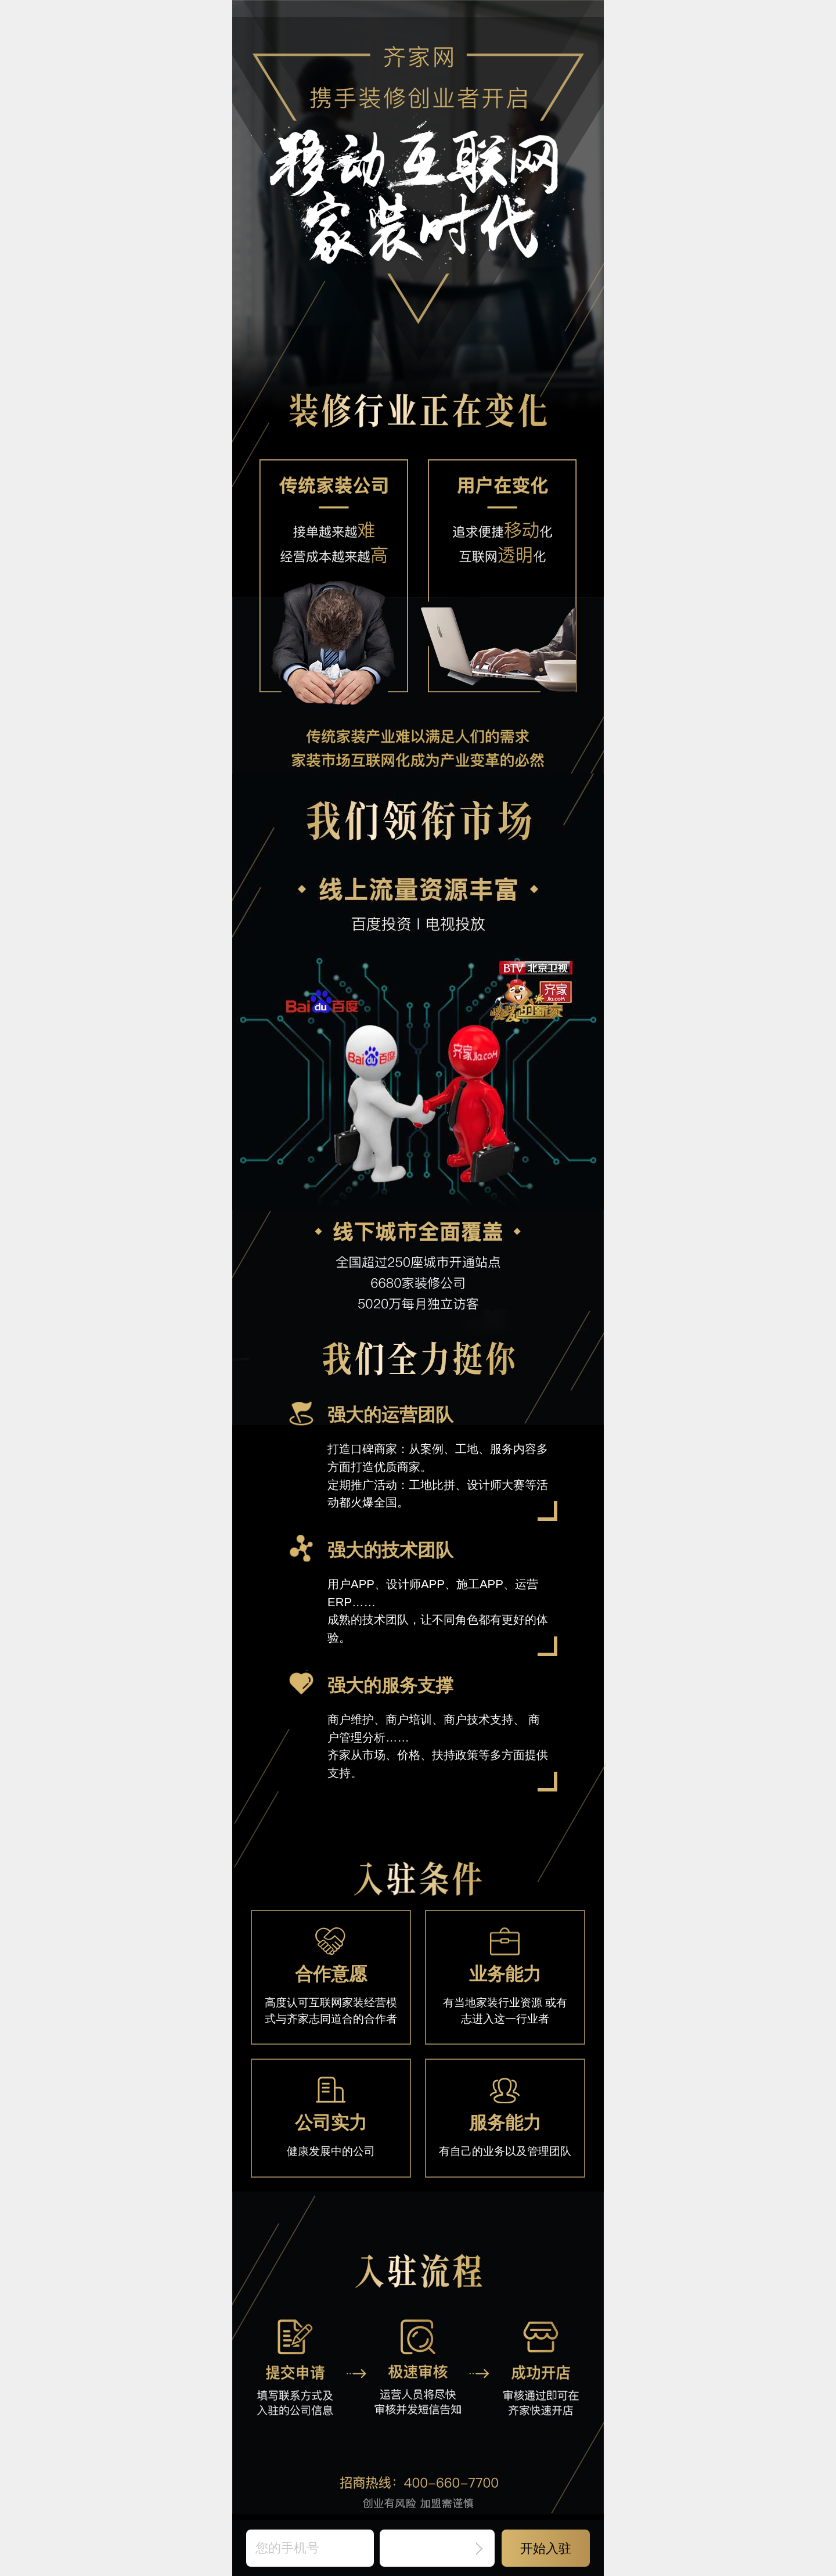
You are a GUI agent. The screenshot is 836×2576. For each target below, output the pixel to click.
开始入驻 (545, 2548)
